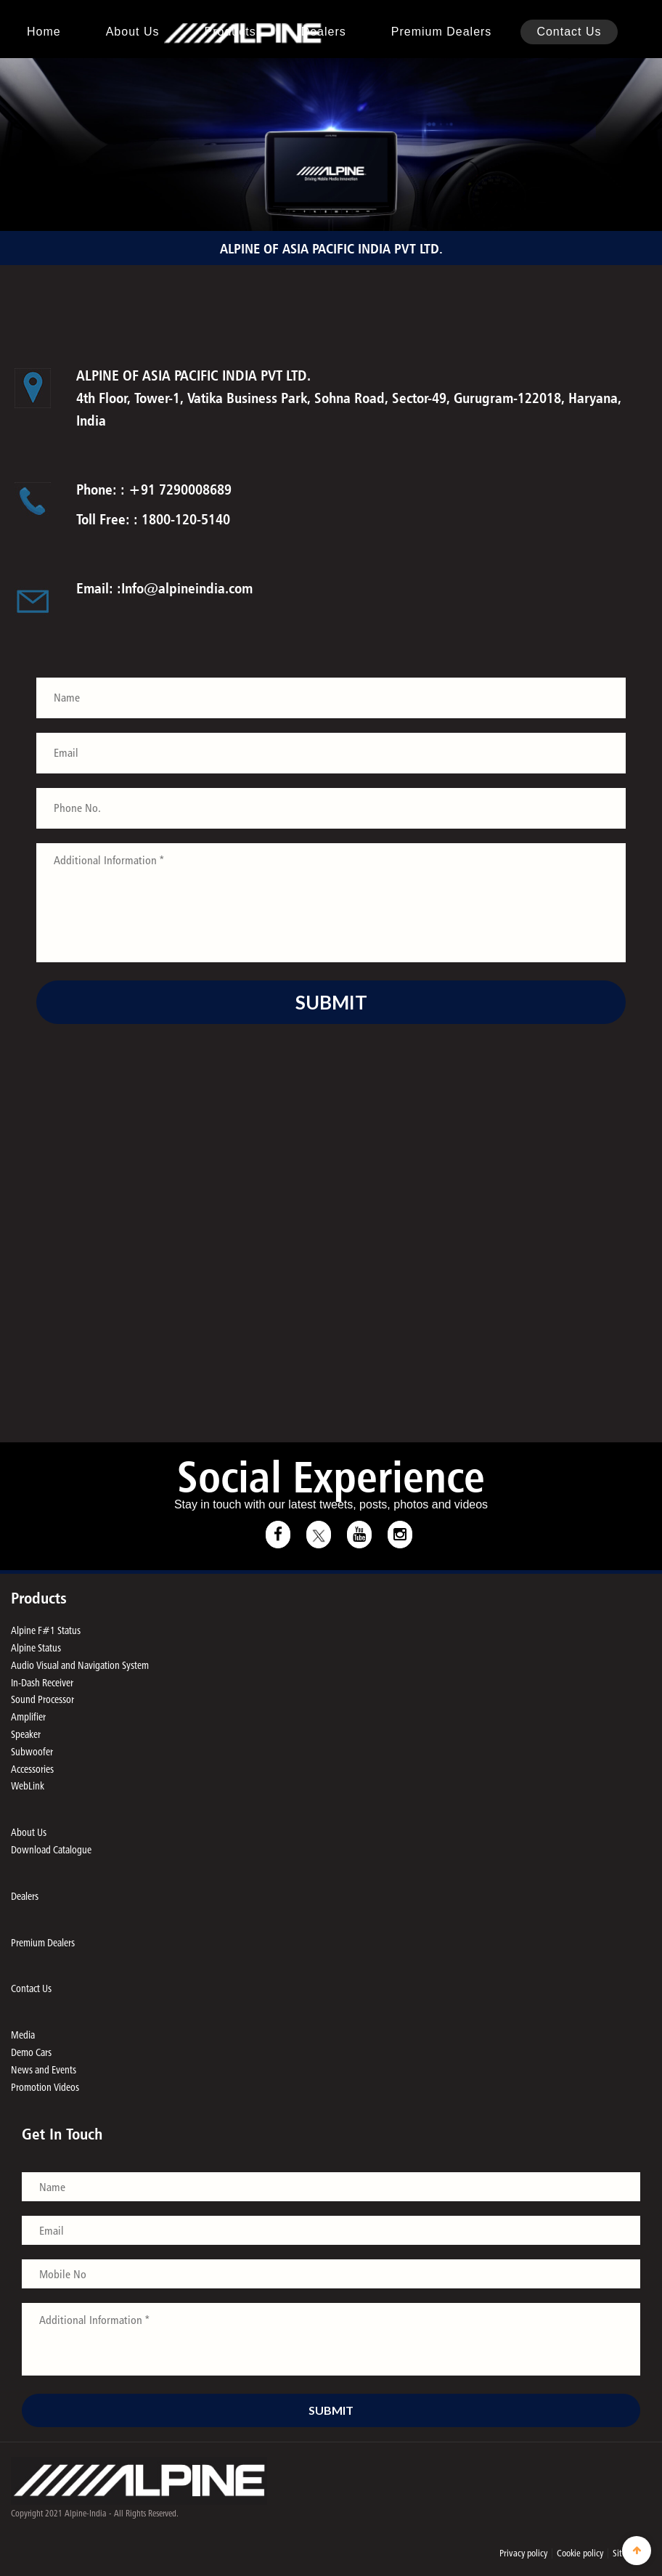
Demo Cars (31, 2052)
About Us (28, 1832)
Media (23, 2034)
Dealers (323, 31)
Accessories (32, 1769)
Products (230, 31)
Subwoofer (32, 1751)
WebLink (27, 1785)
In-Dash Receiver (42, 1682)
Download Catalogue (51, 1849)
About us (133, 31)
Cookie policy (580, 2553)
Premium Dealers (441, 31)
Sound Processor (42, 1699)
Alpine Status (36, 1647)
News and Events (43, 2069)
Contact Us (568, 31)
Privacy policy (523, 2553)
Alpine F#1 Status (46, 1630)
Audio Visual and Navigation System (80, 1665)
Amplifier (28, 1716)
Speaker (26, 1734)
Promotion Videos (45, 2087)
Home (44, 31)
